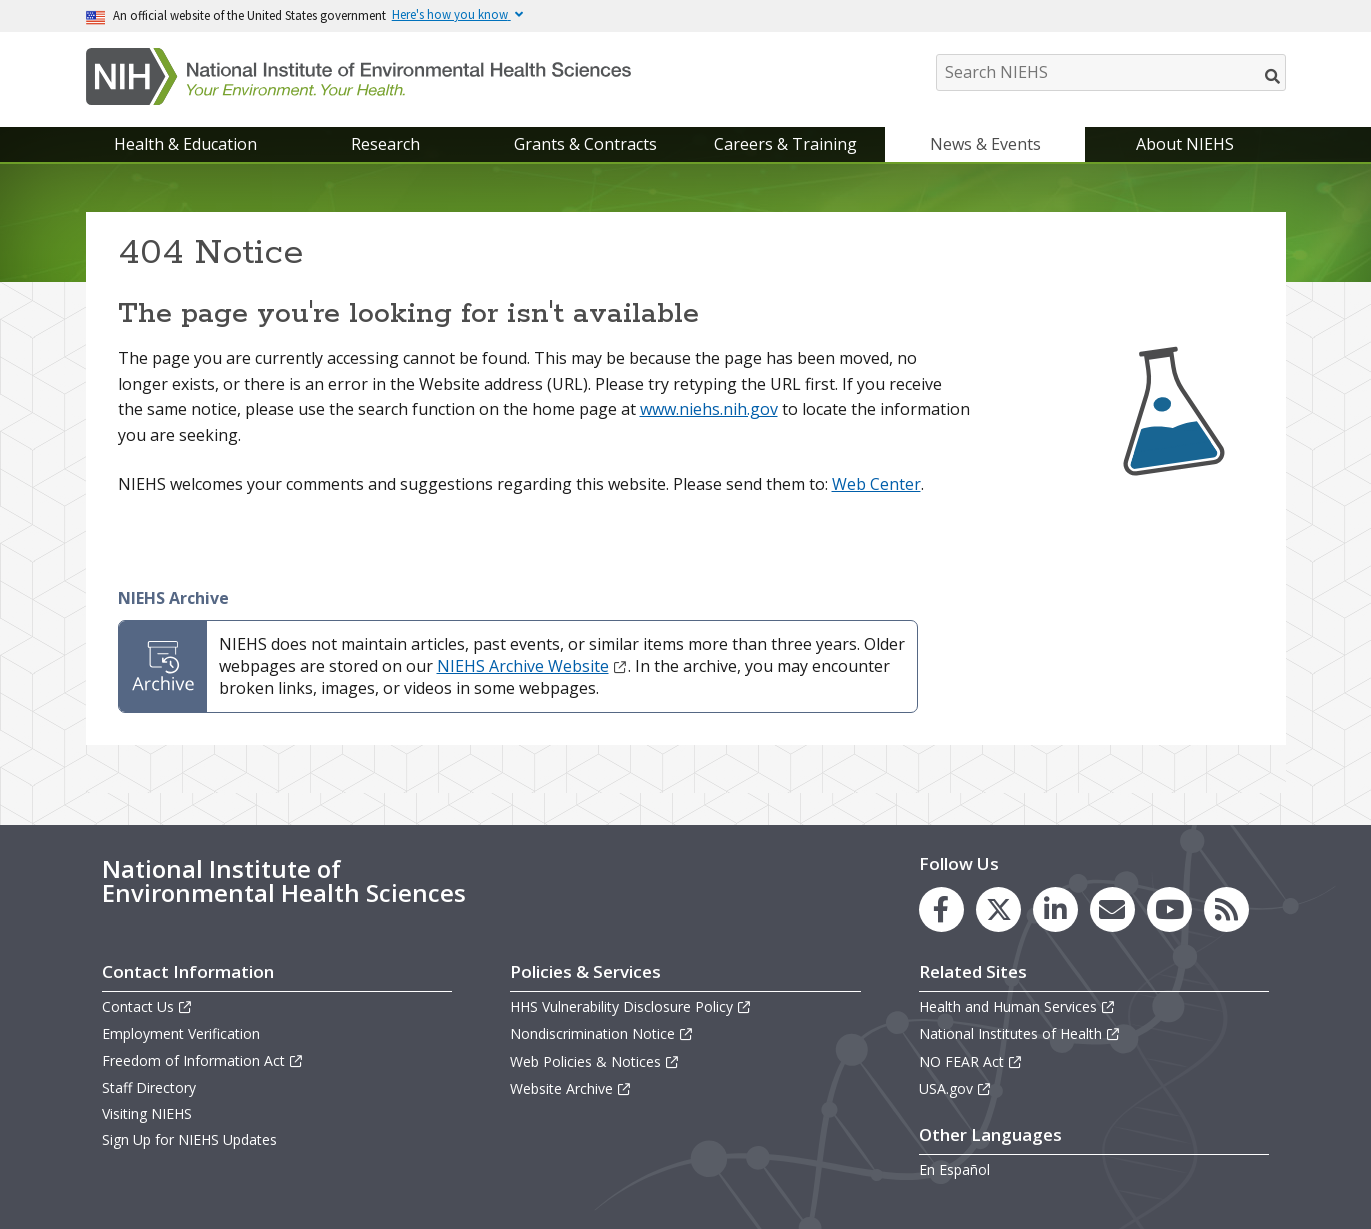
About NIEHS (1185, 144)
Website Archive (571, 1088)
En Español (954, 1169)
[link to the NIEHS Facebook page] (941, 909)
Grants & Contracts (585, 144)
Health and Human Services (1017, 1006)
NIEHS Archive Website (532, 666)
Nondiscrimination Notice (602, 1033)
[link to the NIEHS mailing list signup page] (1112, 909)
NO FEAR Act (971, 1061)
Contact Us (147, 1006)
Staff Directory (149, 1087)
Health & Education (185, 144)
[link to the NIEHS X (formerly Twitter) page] (998, 909)
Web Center (876, 484)
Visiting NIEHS (147, 1113)
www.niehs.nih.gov (709, 409)
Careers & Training (785, 144)
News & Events (985, 144)
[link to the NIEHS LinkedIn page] (1055, 909)
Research (385, 144)
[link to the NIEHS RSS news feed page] (1226, 909)
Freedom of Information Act (203, 1060)
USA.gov (955, 1088)
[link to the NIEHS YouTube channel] (1169, 909)
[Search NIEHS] (1111, 72)
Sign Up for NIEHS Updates (189, 1139)
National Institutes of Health (1020, 1033)
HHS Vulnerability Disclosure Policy (631, 1006)
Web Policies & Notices (595, 1061)
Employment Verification (181, 1033)
